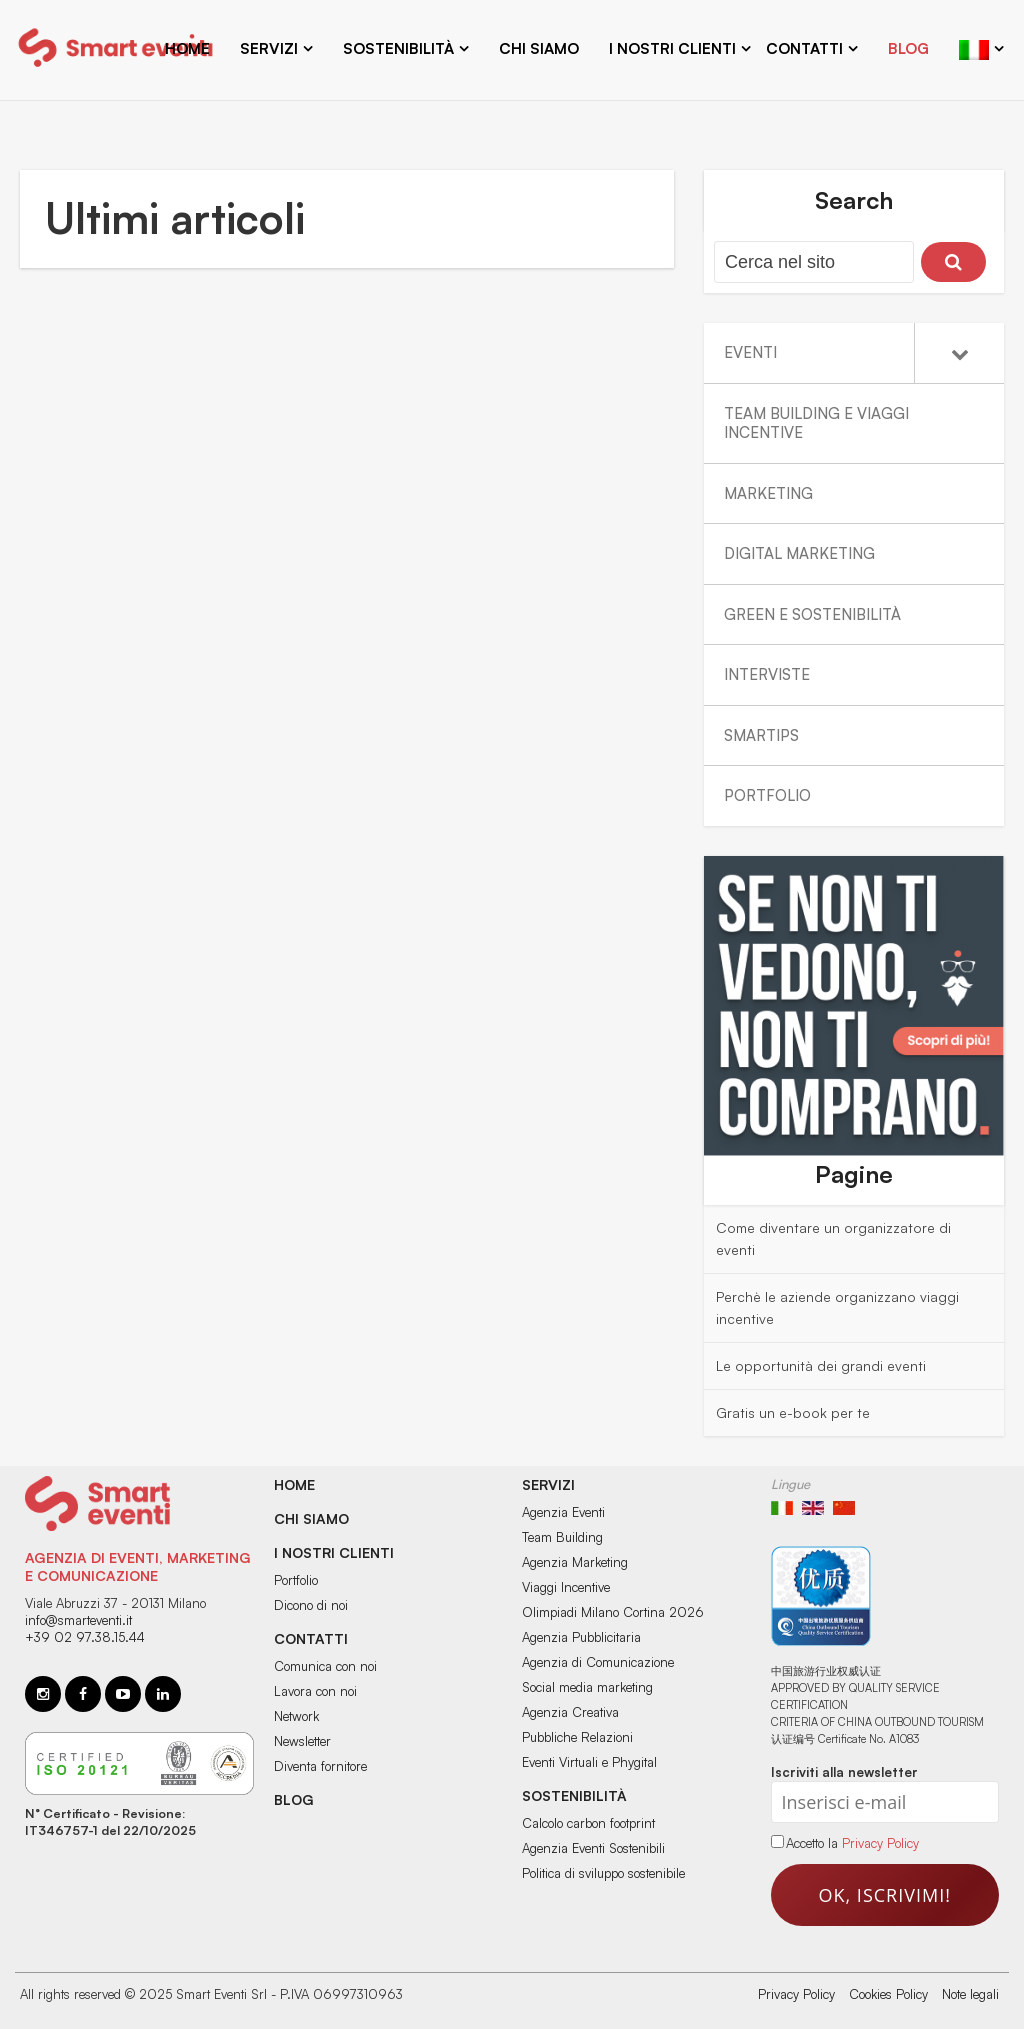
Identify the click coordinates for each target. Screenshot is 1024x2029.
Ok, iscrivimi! (885, 1895)
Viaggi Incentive (566, 1587)
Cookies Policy (888, 1994)
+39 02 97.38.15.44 (85, 1637)
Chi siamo (539, 48)
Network (296, 1716)
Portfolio (296, 1580)
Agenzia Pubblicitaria (581, 1637)
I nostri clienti (672, 48)
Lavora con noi (315, 1691)
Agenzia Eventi (563, 1512)
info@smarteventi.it (78, 1620)
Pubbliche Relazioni (577, 1737)
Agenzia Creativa (570, 1712)
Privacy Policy (880, 1843)
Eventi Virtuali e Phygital (589, 1762)
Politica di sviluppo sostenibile (603, 1873)
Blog (908, 48)
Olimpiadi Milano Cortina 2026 (613, 1612)
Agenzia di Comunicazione (598, 1662)
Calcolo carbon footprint (588, 1823)
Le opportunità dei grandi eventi (821, 1365)
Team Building (562, 1537)
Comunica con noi (325, 1666)
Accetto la (807, 1843)
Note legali (970, 1994)
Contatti (804, 48)
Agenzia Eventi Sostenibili (593, 1848)
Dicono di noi (311, 1605)
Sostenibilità (398, 48)
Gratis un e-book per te (793, 1412)
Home (187, 48)
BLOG (294, 1799)
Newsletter (302, 1741)
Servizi (269, 48)
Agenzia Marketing (575, 1562)
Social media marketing (587, 1687)
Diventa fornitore (320, 1766)
